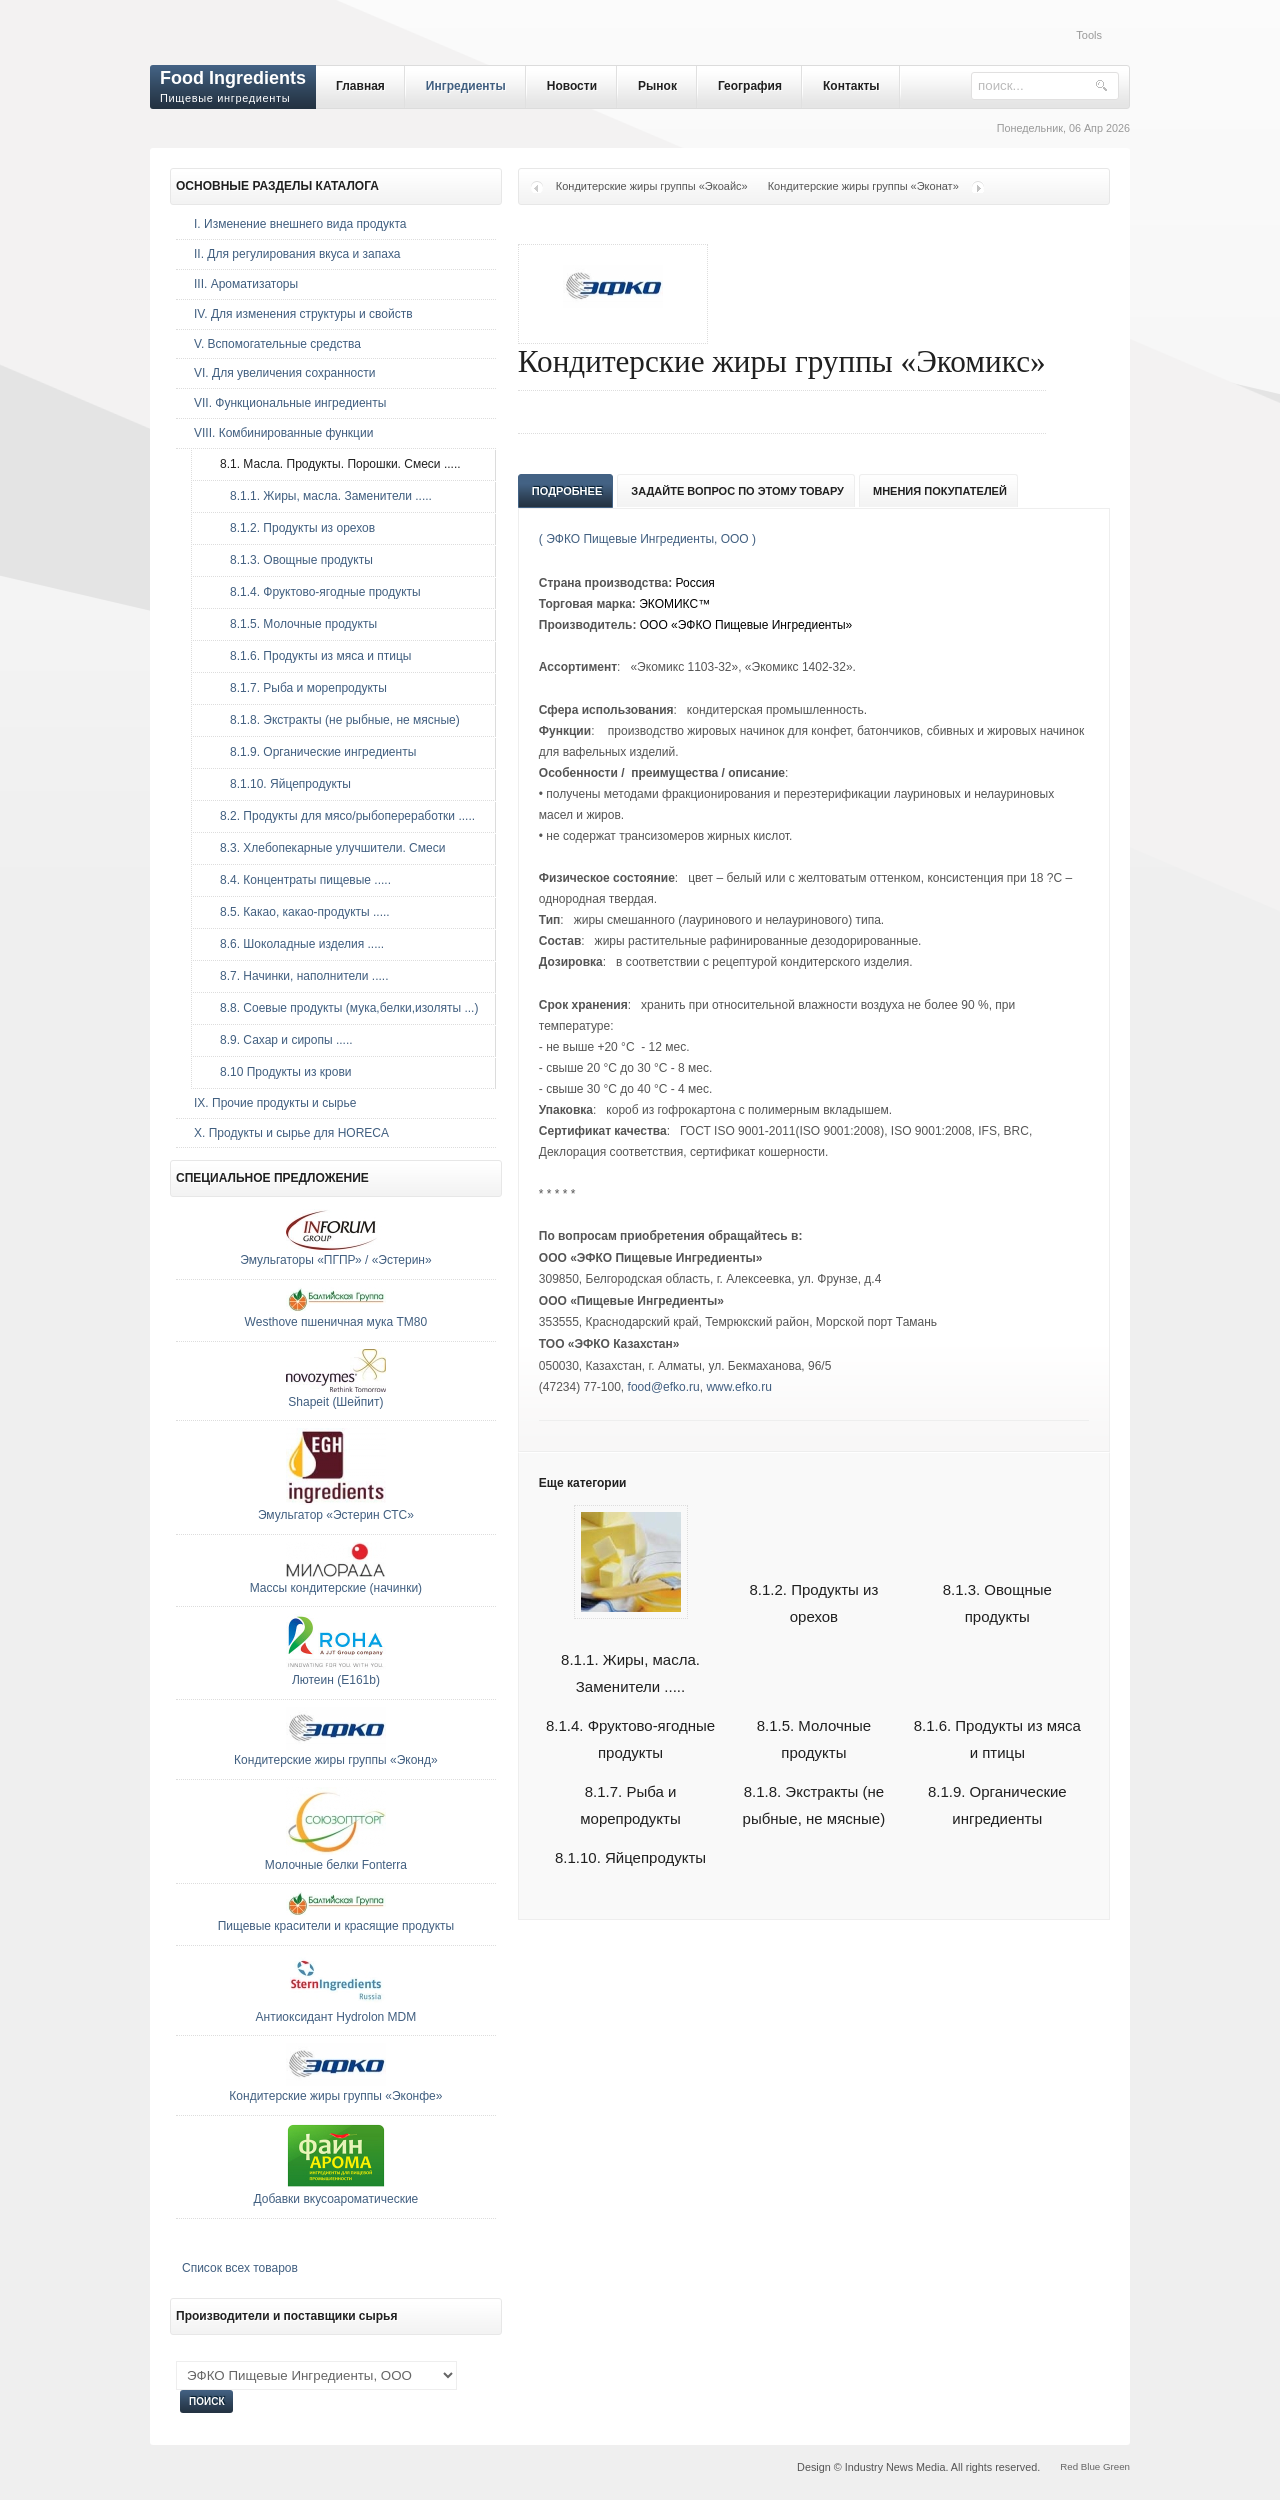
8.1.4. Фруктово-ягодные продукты (315, 592)
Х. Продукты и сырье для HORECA (291, 1133)
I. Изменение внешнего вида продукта (300, 224)
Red (1069, 2466)
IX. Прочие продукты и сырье (275, 1103)
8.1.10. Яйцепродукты (630, 1857)
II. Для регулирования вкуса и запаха (297, 254)
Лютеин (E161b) (336, 1680)
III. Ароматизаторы (246, 284)
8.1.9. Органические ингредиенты (313, 752)
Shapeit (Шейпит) (335, 1402)
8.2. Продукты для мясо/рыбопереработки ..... (342, 816)
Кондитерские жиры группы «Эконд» (336, 1760)
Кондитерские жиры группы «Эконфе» (335, 2096)
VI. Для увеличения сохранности (284, 373)
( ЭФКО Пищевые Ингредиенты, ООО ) (647, 539)
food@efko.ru (664, 1387)
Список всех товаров (240, 2268)
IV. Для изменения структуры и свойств (303, 314)
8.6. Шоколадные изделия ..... (297, 944)
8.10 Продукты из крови (280, 1072)
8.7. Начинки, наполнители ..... (299, 976)
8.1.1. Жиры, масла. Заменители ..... (630, 1650)
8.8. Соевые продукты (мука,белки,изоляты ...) (344, 1008)
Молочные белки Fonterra (336, 1865)
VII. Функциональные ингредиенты (290, 403)
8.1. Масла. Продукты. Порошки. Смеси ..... (335, 464)
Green (1116, 2466)
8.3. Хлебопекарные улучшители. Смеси (327, 848)
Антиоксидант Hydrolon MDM (336, 2017)
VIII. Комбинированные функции (283, 433)
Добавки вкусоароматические (336, 2199)
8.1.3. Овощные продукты (291, 560)
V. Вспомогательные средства (277, 344)
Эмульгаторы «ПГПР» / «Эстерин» (336, 1260)
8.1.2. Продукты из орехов (292, 528)
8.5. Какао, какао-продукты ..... (300, 912)
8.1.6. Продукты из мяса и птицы (310, 656)
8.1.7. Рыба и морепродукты (298, 688)
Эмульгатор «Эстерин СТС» (336, 1515)
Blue (1090, 2466)
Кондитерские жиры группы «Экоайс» (652, 186)
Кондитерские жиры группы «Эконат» (863, 186)
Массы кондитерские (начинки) (336, 1588)
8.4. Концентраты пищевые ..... (300, 880)
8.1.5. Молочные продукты (293, 624)
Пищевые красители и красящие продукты (336, 1926)
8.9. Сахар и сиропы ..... (281, 1040)
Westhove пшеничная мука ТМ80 (336, 1322)
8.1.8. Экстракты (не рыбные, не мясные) (335, 720)
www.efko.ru (738, 1387)
